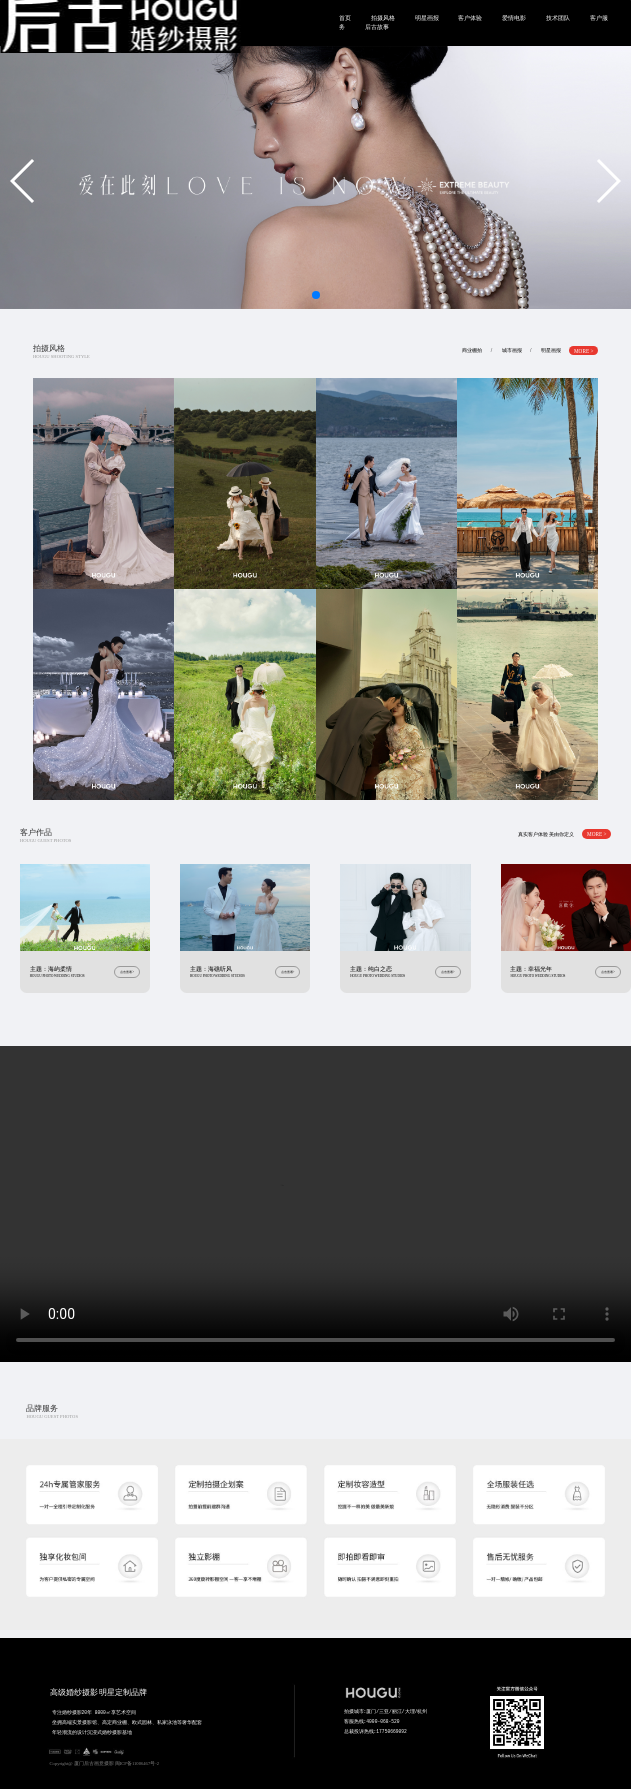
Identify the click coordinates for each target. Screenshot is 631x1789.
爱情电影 (514, 18)
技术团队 (558, 18)
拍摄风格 (383, 18)
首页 (345, 18)
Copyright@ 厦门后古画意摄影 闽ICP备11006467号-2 (105, 1763)
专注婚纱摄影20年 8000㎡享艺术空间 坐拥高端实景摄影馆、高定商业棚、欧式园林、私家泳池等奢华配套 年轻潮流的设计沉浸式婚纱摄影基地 (134, 1743)
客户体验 (470, 18)
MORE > (584, 350)
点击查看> (127, 972)
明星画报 (427, 18)
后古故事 (377, 27)
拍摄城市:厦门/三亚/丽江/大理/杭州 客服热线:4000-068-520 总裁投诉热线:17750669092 (387, 1742)
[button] (23, 181)
